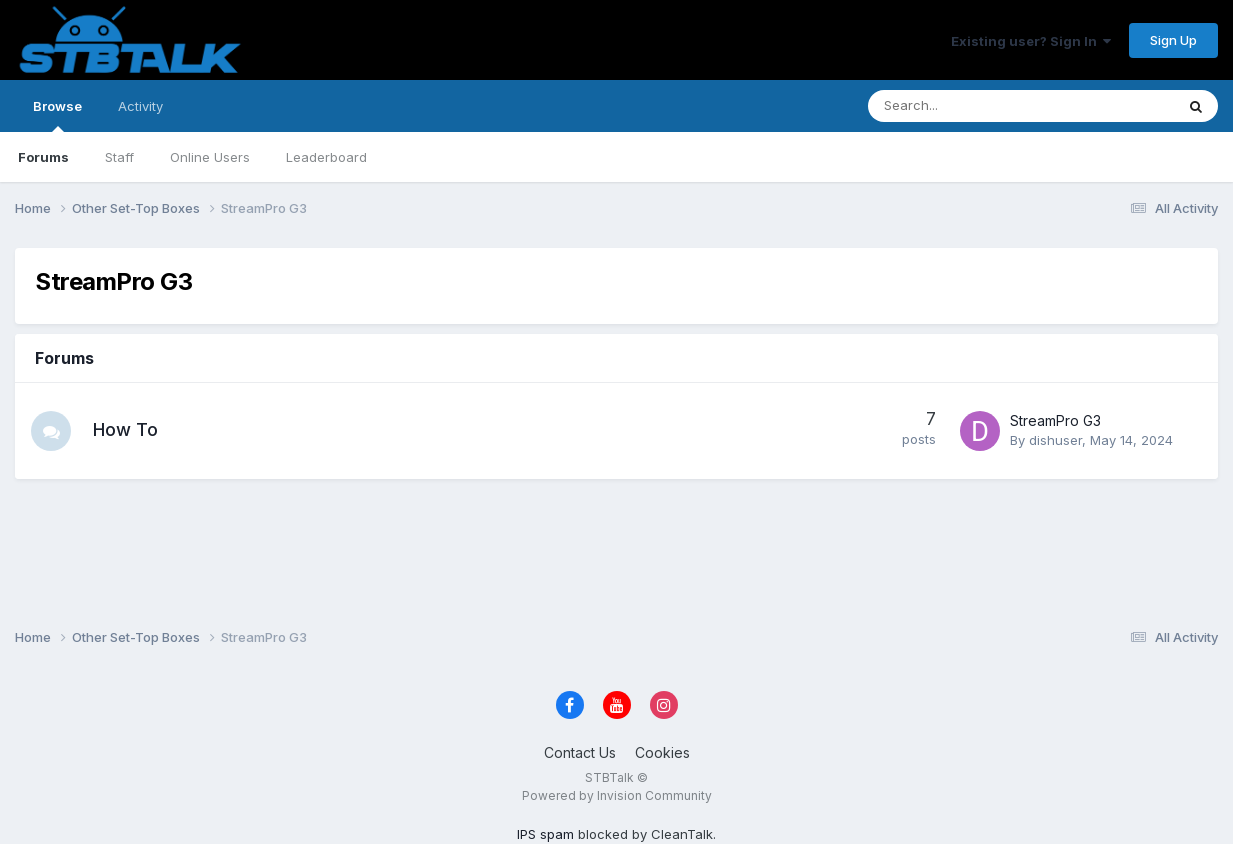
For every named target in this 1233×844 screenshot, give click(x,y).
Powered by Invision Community (617, 795)
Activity (140, 106)
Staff (119, 157)
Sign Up (1173, 40)
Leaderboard (326, 157)
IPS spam (545, 834)
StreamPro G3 (1055, 420)
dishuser (1055, 440)
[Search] (968, 106)
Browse (57, 115)
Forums (43, 157)
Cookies (662, 752)
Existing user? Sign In (1031, 41)
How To (125, 429)
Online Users (210, 157)
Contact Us (580, 752)
